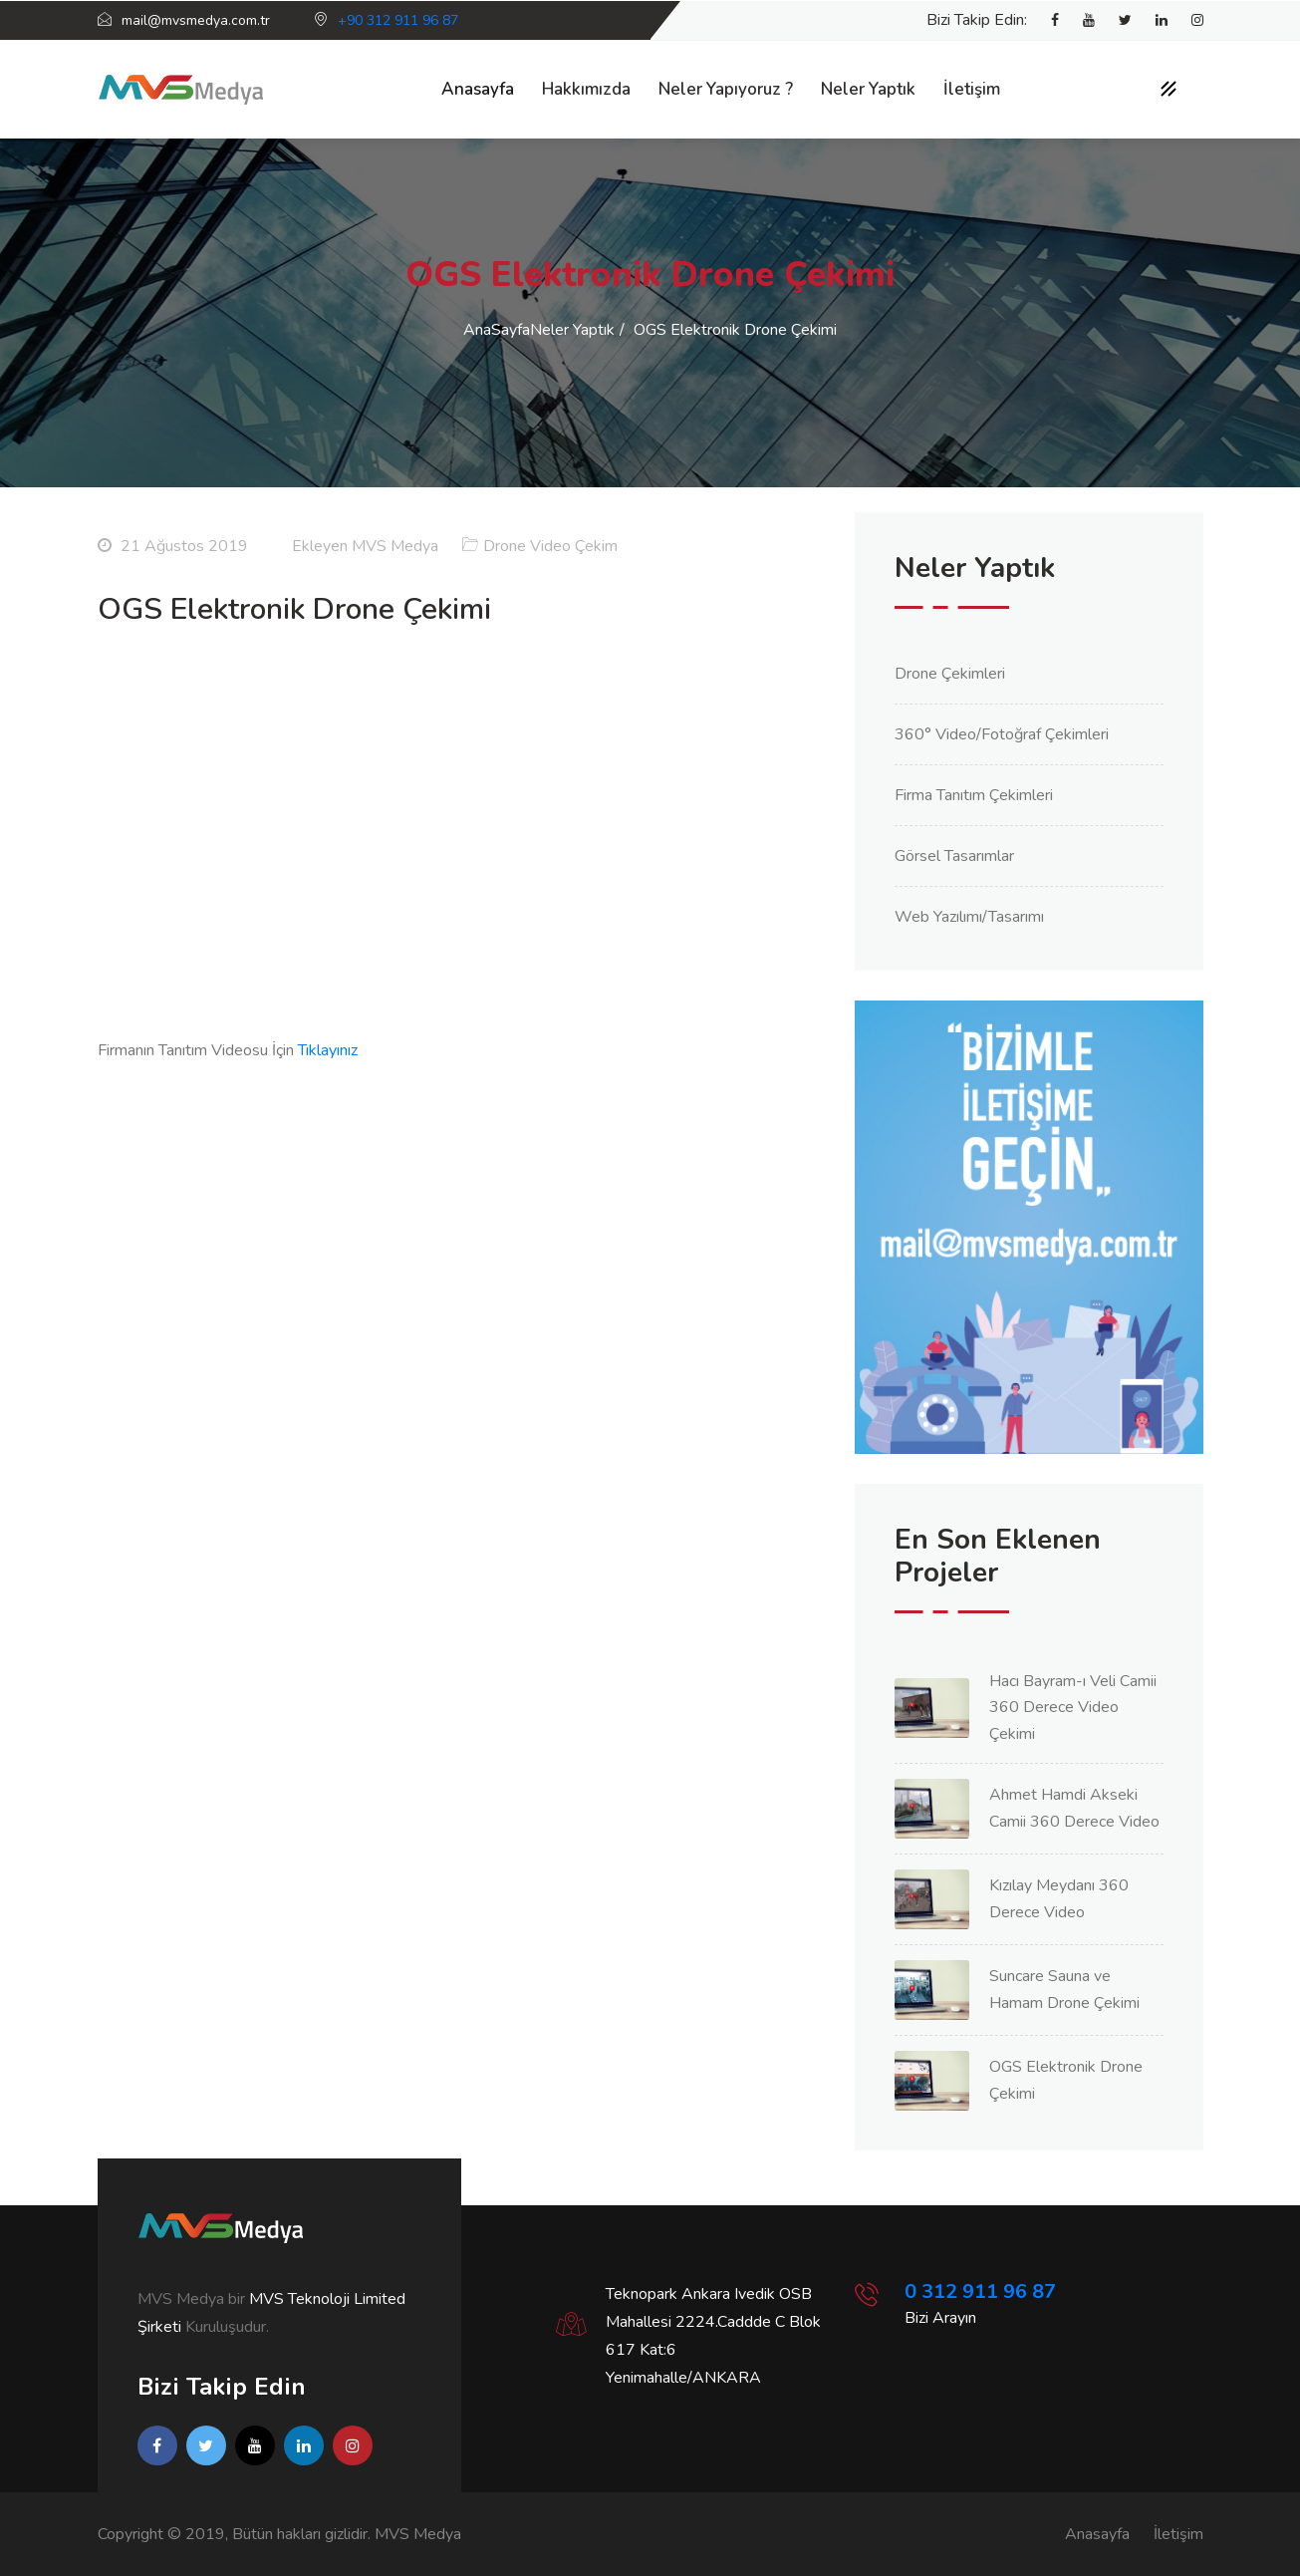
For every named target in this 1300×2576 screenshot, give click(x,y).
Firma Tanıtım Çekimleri (974, 795)
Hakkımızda (586, 89)
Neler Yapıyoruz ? (725, 89)
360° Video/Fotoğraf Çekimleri (1002, 734)
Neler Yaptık (868, 89)
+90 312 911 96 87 (398, 20)
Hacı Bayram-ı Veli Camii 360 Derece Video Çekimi (1073, 1707)
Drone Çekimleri (950, 674)
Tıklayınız (328, 1050)
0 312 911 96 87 (980, 2291)
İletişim (971, 89)
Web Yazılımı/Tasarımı (969, 917)
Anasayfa (477, 89)
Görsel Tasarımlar (954, 856)
